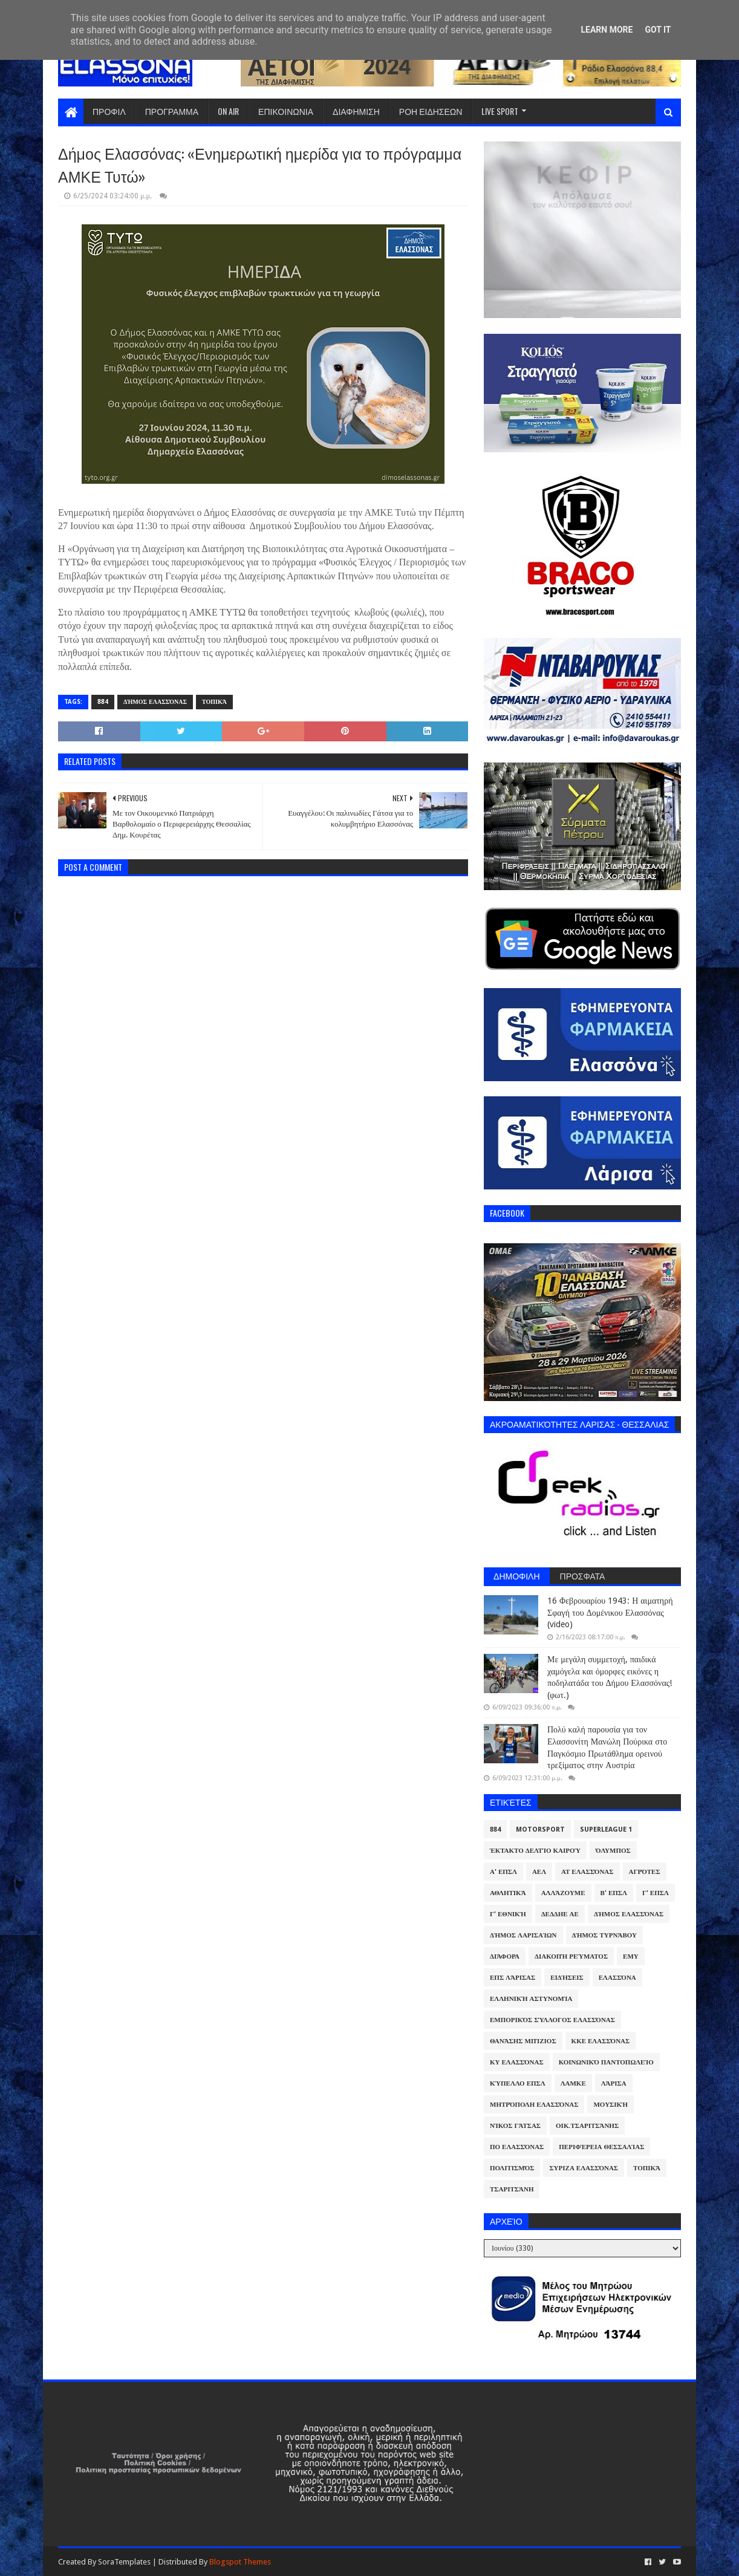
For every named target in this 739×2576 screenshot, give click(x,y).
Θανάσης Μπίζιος (523, 2041)
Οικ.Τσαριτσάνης (587, 2126)
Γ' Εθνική (508, 1914)
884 (102, 701)
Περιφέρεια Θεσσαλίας (601, 2147)
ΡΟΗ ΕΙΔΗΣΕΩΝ (431, 111)
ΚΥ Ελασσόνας (517, 2062)
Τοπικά (214, 701)
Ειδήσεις (567, 1978)
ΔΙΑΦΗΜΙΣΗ (356, 111)
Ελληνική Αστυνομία (531, 1999)
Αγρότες (644, 1872)
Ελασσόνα (617, 1978)
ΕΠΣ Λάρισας (512, 1978)
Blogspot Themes (240, 2561)
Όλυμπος (613, 1851)
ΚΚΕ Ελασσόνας (600, 2041)
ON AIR (228, 111)
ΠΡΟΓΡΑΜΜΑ (171, 111)
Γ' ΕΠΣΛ (655, 1893)
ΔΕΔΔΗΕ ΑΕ (560, 1914)
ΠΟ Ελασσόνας (517, 2147)
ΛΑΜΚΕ (573, 2083)
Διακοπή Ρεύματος (571, 1956)
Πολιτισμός (512, 2168)
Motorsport (540, 1829)
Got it (658, 29)
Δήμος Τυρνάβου (604, 1935)
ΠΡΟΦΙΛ (109, 111)
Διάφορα (504, 1956)
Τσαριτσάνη (511, 2189)
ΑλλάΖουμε (563, 1893)
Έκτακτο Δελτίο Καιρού (535, 1851)
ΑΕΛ (539, 1872)
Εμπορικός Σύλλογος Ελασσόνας (552, 2020)
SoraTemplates (124, 2561)
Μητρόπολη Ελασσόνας (534, 2105)
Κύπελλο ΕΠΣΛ (517, 2083)
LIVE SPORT (499, 111)
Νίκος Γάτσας (515, 2126)
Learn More (607, 29)
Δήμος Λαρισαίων (523, 1935)
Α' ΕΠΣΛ (503, 1872)
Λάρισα (614, 2083)
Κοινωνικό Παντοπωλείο (606, 2062)
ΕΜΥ (631, 1956)
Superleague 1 (606, 1829)
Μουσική (610, 2105)
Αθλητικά (508, 1893)
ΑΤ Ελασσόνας (587, 1872)
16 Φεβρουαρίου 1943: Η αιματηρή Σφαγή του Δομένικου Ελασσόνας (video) (609, 1612)
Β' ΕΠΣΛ (614, 1893)
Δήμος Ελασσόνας (155, 701)
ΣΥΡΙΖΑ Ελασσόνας (583, 2168)
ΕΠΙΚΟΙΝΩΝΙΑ (285, 111)
